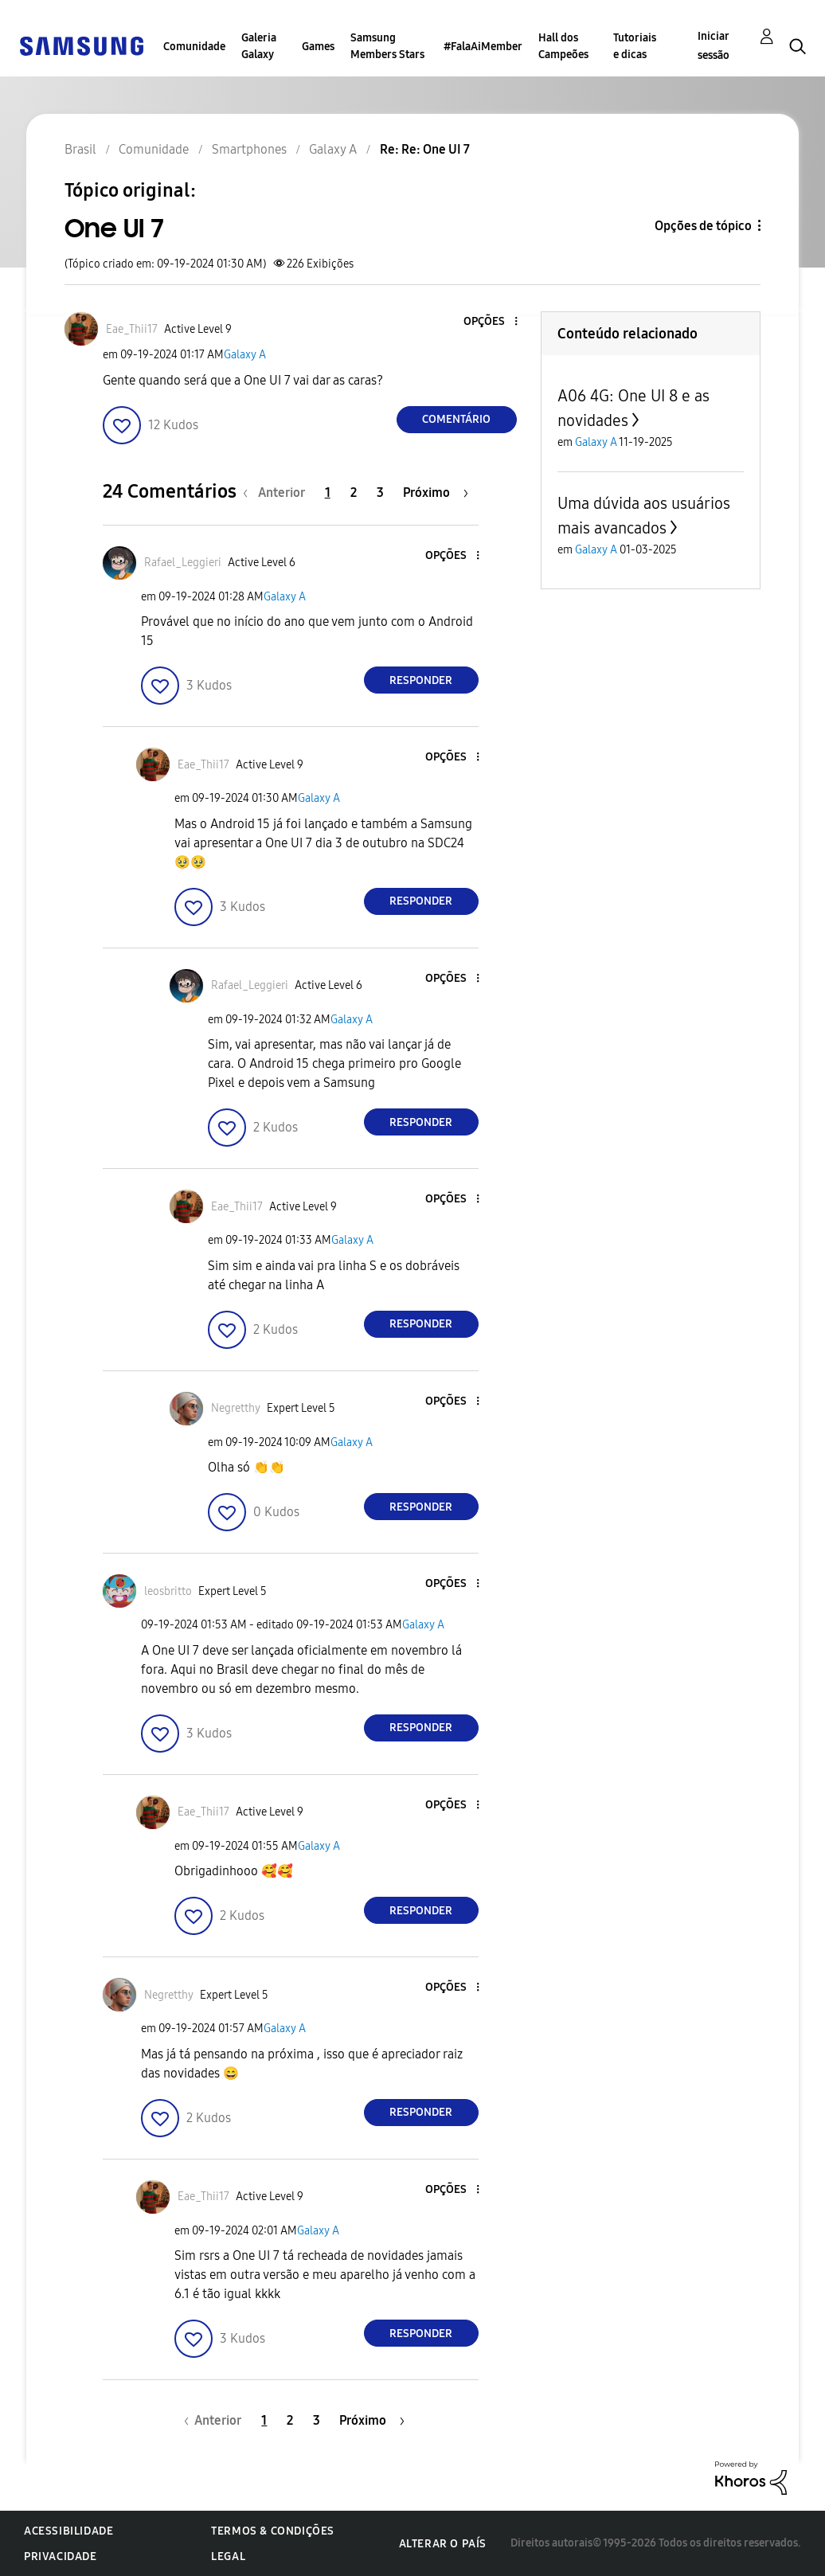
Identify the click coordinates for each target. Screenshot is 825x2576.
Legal (228, 2556)
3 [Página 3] (380, 492)
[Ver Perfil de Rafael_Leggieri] (182, 562)
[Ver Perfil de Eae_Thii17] (132, 329)
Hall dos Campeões (563, 46)
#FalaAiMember (483, 46)
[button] (489, 322)
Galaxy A (245, 355)
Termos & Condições (272, 2531)
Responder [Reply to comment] (420, 680)
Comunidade (194, 46)
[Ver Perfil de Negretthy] (235, 1408)
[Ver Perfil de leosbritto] (168, 1591)
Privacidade (60, 2556)
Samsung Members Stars (387, 46)
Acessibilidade (68, 2531)
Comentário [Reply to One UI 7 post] (456, 419)
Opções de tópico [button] (703, 225)
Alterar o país (443, 2544)
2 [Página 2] (353, 492)
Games (318, 46)
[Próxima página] (436, 492)
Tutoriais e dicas (634, 46)
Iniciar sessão (713, 45)
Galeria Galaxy (258, 46)
